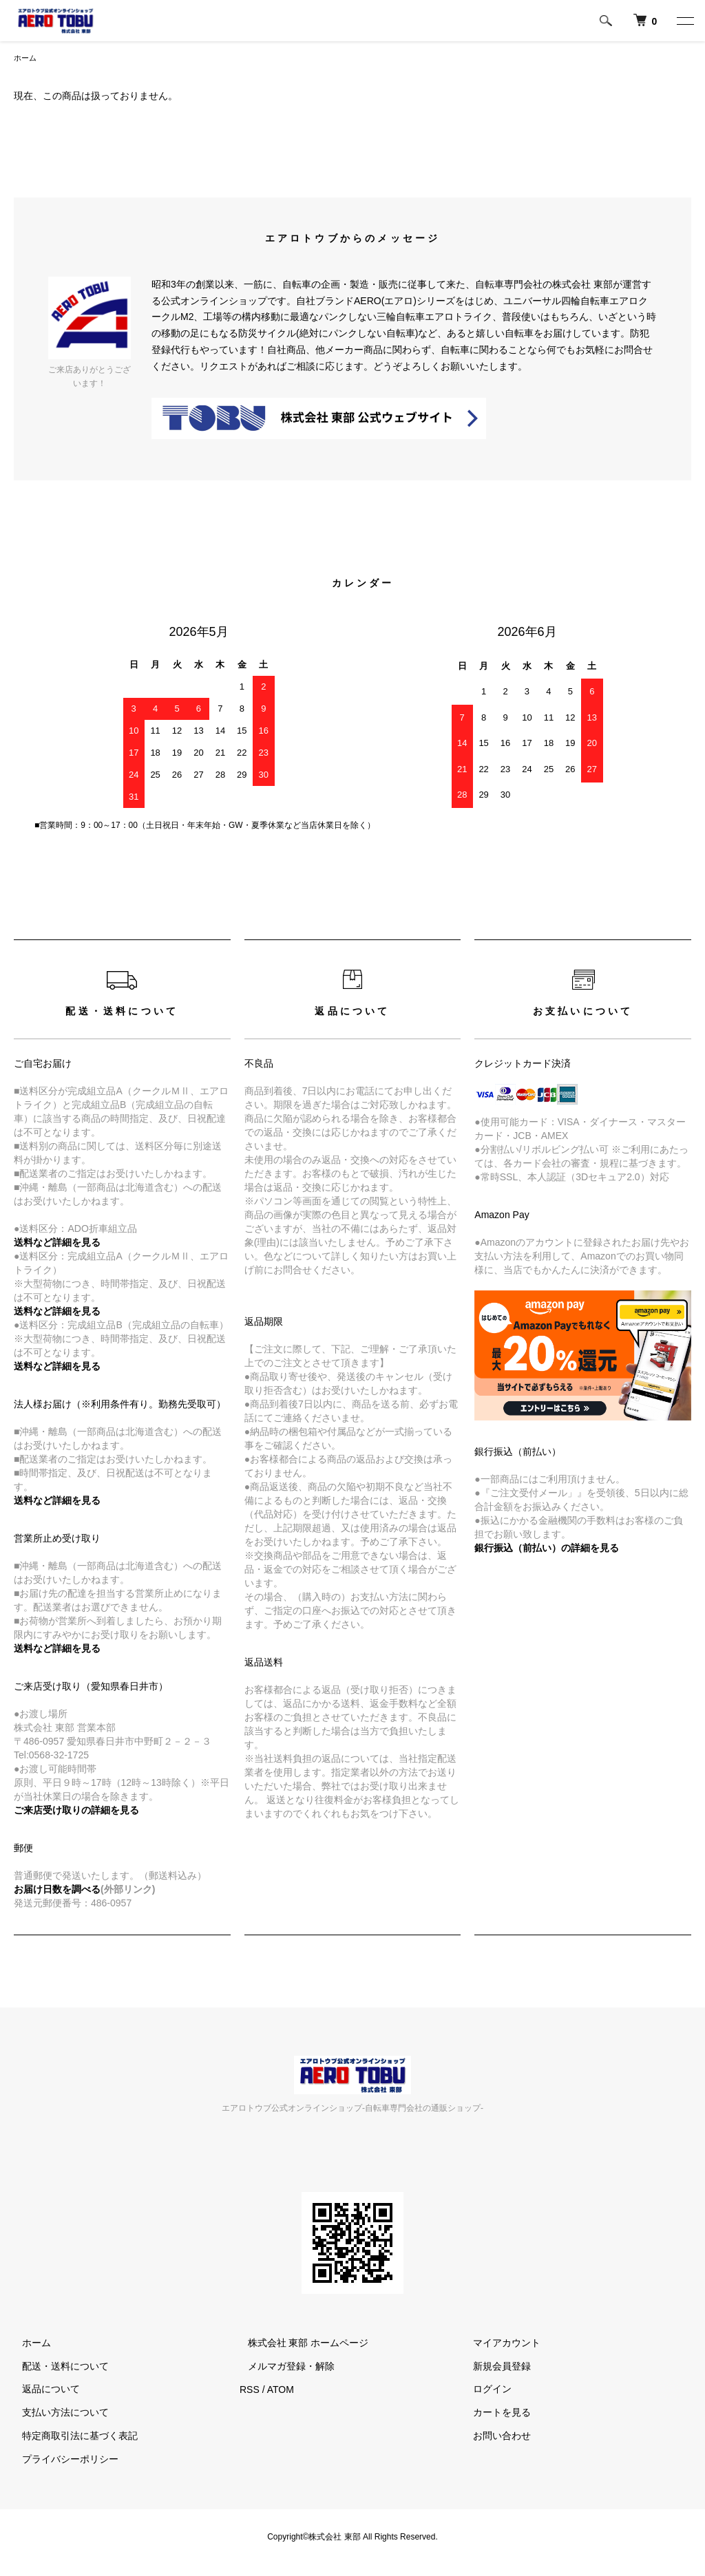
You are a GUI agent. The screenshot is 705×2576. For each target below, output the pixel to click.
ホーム (26, 58)
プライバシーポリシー (62, 2460)
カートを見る (494, 2413)
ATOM (280, 2390)
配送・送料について (57, 2367)
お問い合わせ (494, 2436)
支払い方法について (57, 2413)
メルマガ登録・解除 (283, 2367)
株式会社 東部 (335, 2538)
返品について (43, 2390)
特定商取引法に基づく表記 (71, 2436)
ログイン (484, 2390)
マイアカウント (499, 2344)
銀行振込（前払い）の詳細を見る (546, 1549)
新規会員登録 (494, 2367)
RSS (250, 2390)
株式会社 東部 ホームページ (300, 2344)
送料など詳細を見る (57, 1501)
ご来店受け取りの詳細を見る (76, 1811)
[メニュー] (684, 20)
